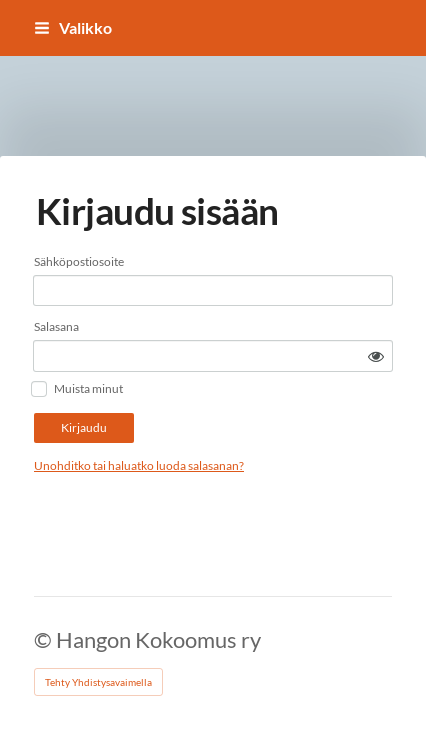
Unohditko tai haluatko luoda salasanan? (139, 465)
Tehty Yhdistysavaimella (98, 682)
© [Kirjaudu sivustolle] (45, 639)
